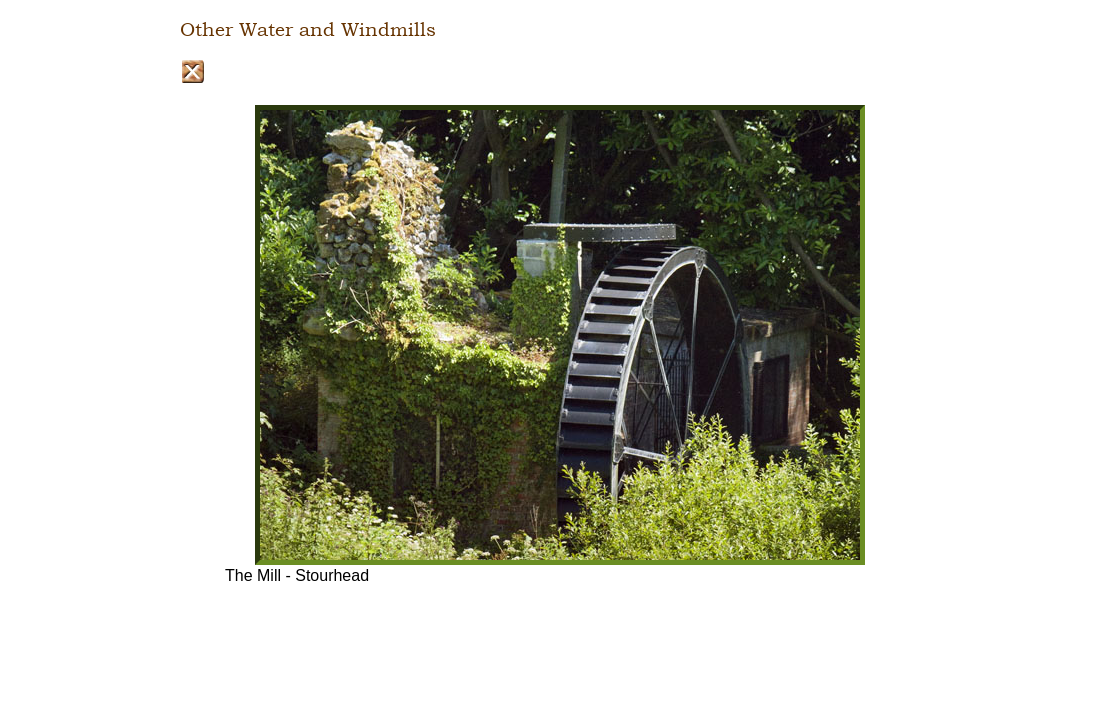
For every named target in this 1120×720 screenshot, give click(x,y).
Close (192, 71)
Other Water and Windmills (308, 30)
